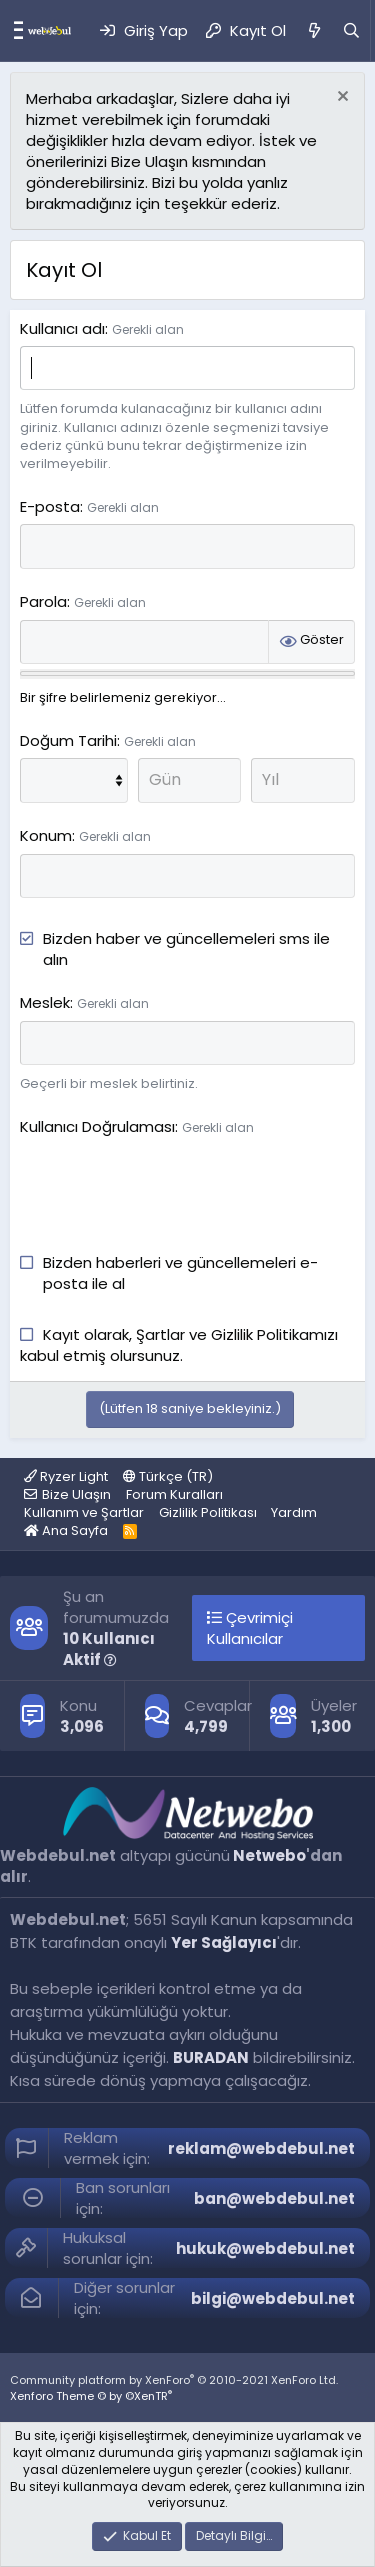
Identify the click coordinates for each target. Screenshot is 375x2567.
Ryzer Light (66, 1476)
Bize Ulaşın (76, 1494)
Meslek (45, 1002)
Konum (46, 835)
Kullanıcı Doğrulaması (97, 1126)
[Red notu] (340, 98)
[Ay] (74, 780)
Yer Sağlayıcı (224, 1942)
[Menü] (13, 31)
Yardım (294, 1512)
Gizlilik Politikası (208, 1512)
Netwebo (269, 1855)
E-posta (50, 506)
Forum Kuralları (174, 1494)
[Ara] (351, 30)
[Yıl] (303, 780)
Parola (43, 601)
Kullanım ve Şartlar (84, 1512)
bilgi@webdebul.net (273, 2298)
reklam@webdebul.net (261, 2148)
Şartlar (162, 1334)
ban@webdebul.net (274, 2198)
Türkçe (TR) (168, 1476)
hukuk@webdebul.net (265, 2248)
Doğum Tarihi (68, 740)
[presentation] (172, 1183)
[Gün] (190, 780)
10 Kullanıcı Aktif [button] (109, 1649)
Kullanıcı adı (62, 328)
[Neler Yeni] (313, 30)
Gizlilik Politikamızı (274, 1334)
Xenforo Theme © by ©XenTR (91, 2396)
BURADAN (211, 2057)
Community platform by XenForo (174, 2380)
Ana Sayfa (66, 1530)
